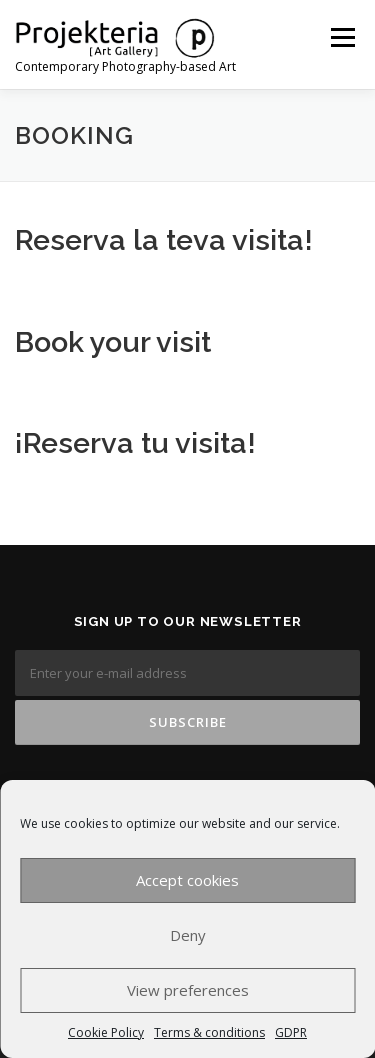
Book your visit (113, 342)
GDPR (291, 1032)
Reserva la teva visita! (164, 240)
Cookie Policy (106, 1032)
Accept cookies (187, 880)
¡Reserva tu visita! (135, 443)
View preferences (188, 990)
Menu (341, 37)
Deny (188, 935)
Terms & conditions (209, 1032)
